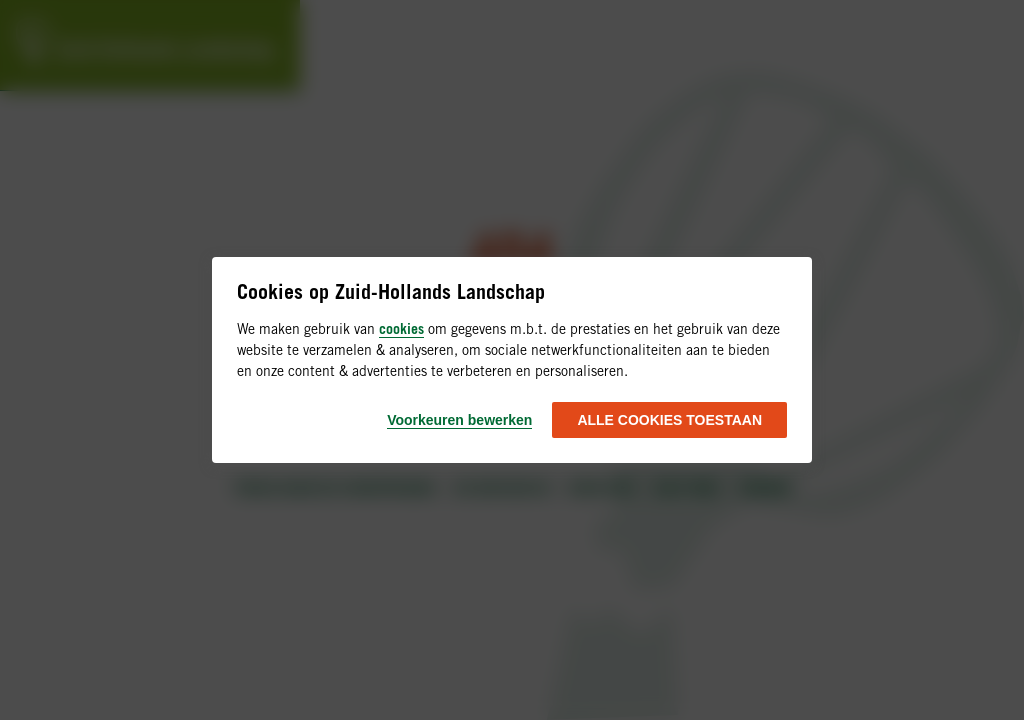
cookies (401, 328)
